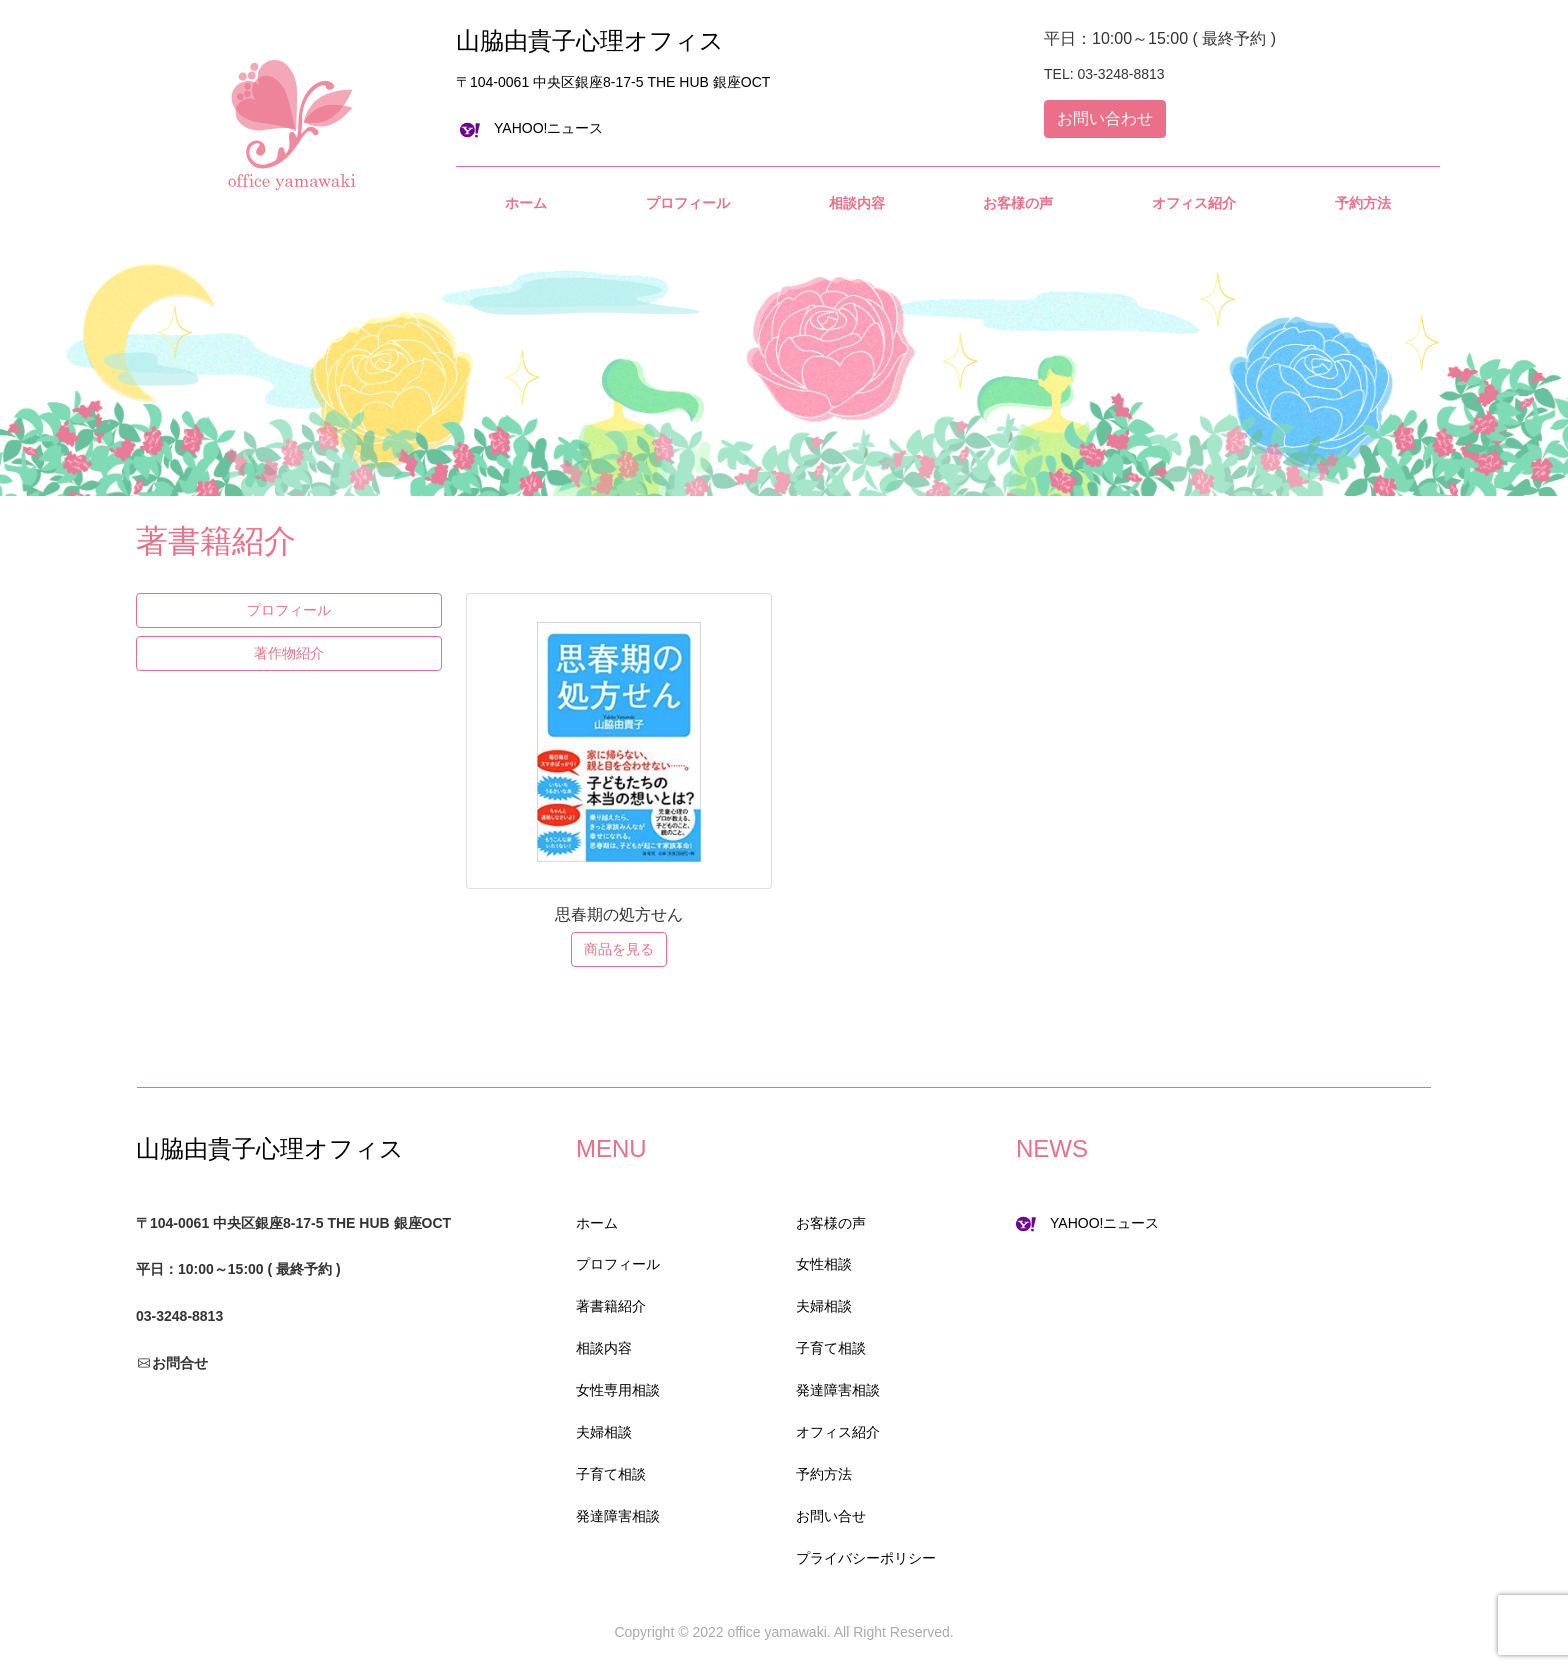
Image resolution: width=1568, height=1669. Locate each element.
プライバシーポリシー (866, 1558)
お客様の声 (831, 1223)
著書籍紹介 (611, 1306)
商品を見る (619, 949)
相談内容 (604, 1348)
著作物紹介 (289, 653)
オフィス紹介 (838, 1432)
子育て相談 (611, 1474)
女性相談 (824, 1264)
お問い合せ (831, 1516)
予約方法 (824, 1474)
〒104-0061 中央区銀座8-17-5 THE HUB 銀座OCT (613, 82)
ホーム (597, 1223)
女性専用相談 (618, 1390)
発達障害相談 (618, 1516)
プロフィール (289, 610)
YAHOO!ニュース (531, 128)
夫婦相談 (604, 1432)
